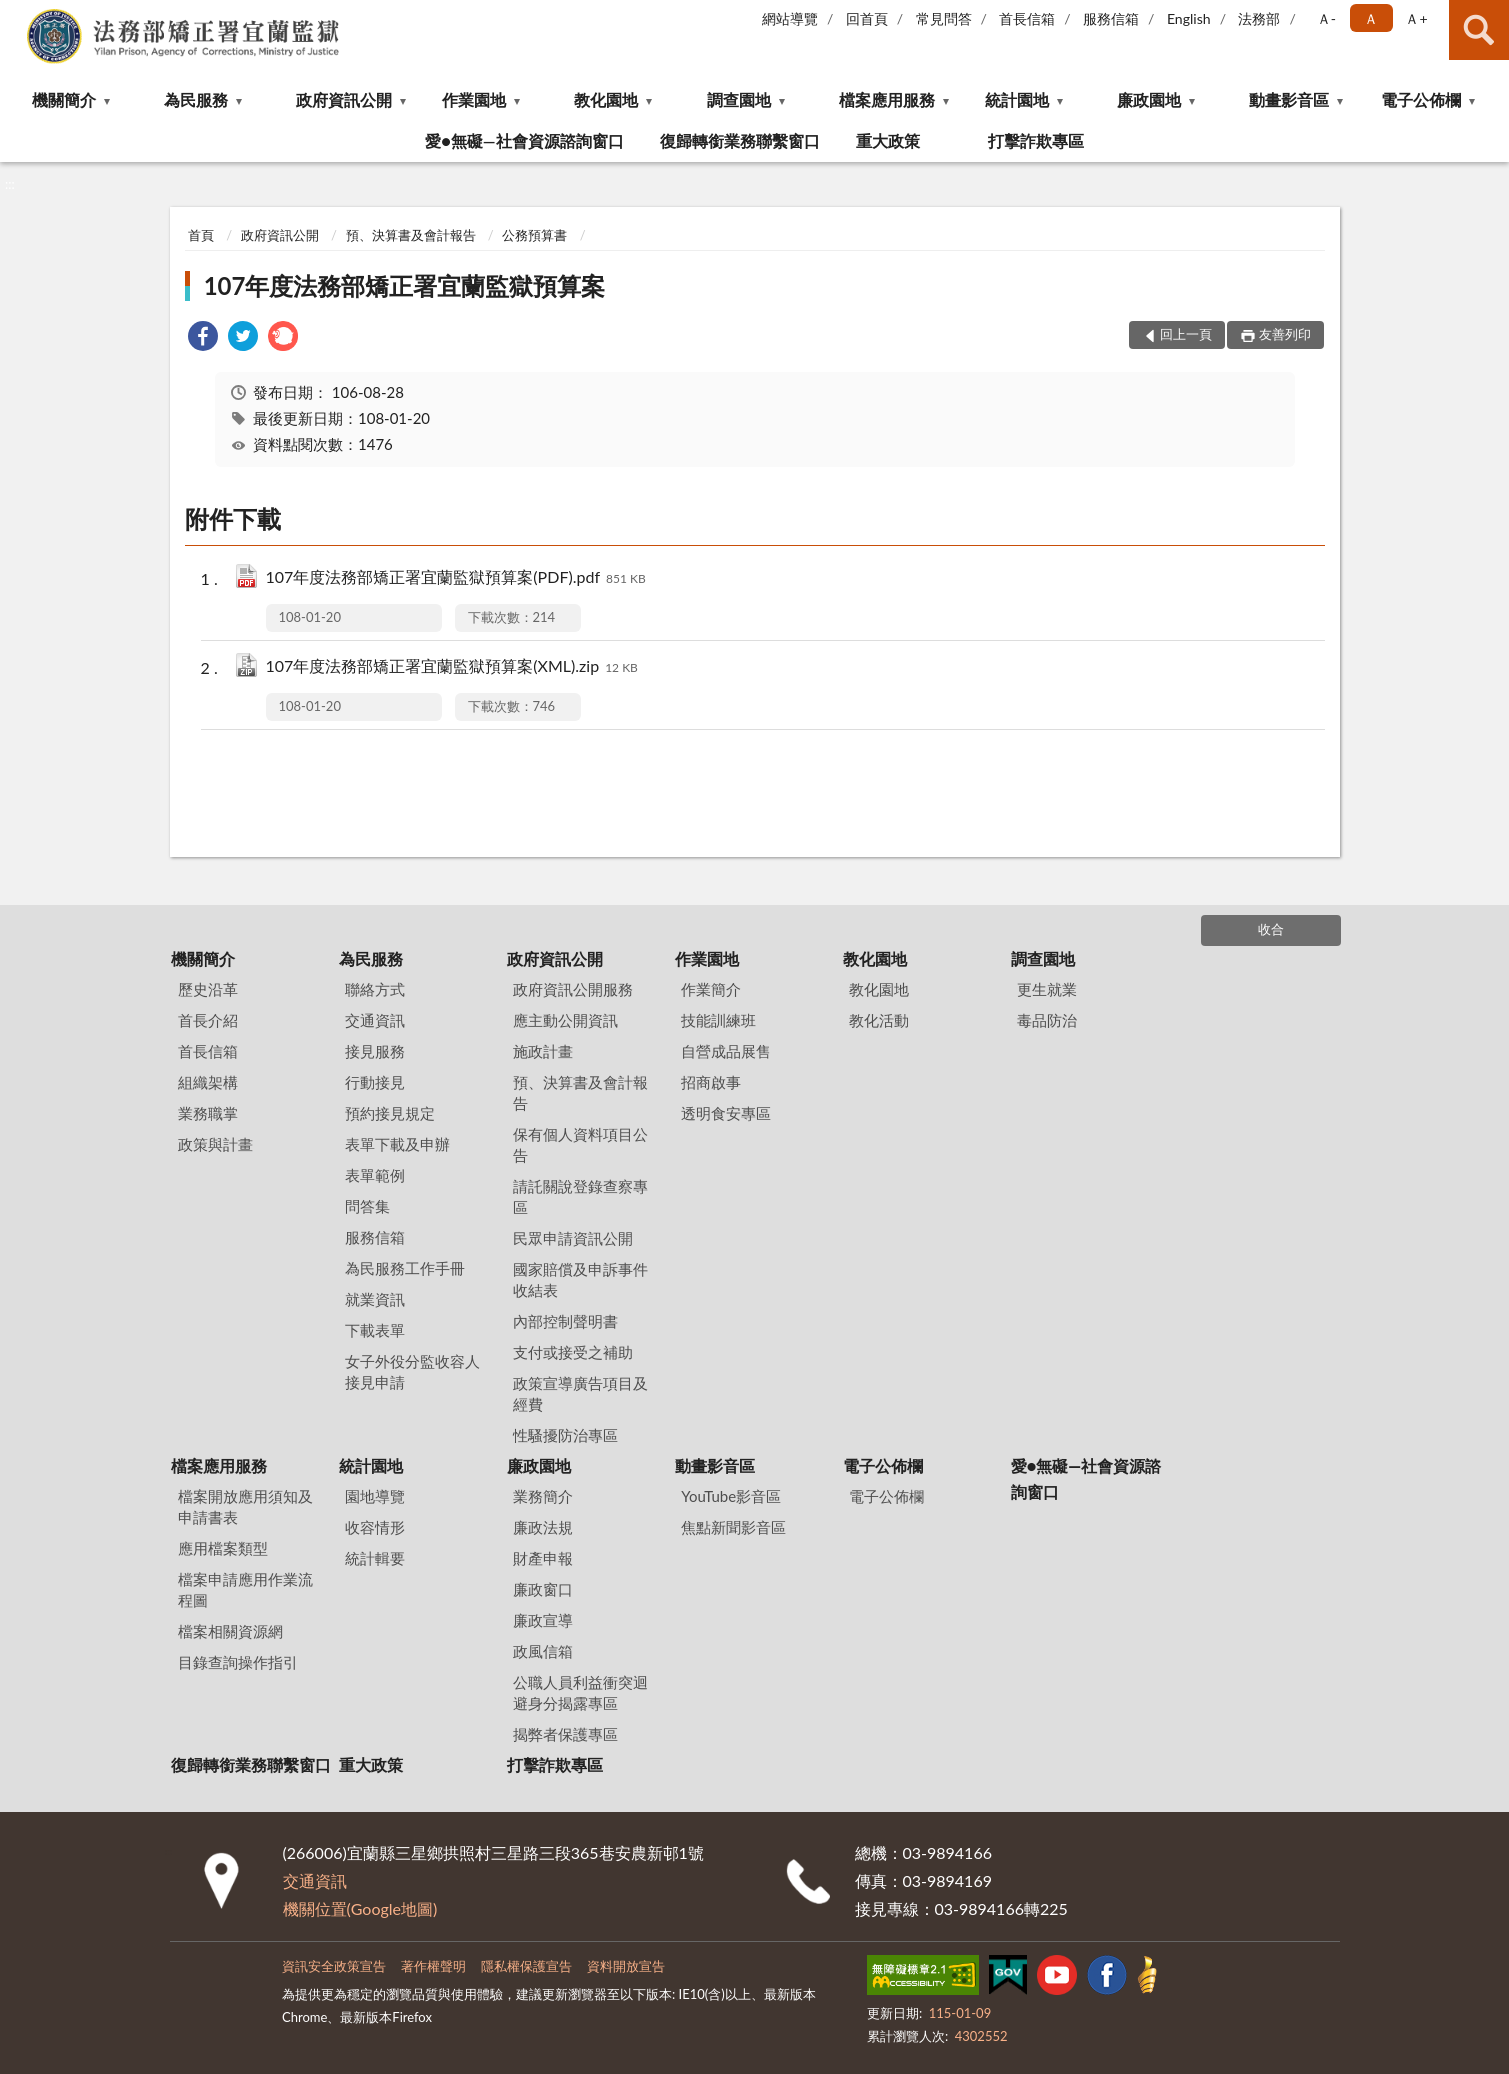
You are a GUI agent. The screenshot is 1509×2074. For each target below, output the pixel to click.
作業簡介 (711, 989)
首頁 (201, 235)
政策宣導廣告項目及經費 (580, 1393)
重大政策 (888, 140)
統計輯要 (375, 1558)
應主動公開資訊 (565, 1020)
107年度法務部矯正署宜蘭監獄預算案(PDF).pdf (456, 578)
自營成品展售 (726, 1051)
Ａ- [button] (1326, 18)
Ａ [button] (1371, 18)
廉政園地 (1149, 99)
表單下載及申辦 (397, 1144)
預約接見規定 (390, 1113)
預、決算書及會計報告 (411, 235)
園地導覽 (375, 1496)
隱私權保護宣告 (526, 1966)
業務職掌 (208, 1113)
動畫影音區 (1289, 99)
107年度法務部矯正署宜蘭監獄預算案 (405, 285)
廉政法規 (543, 1527)
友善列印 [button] (1285, 334)
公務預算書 (534, 235)
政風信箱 (543, 1651)
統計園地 (1017, 99)
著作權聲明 (433, 1966)
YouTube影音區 (731, 1496)
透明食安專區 (726, 1113)
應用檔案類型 (223, 1548)
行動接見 (375, 1082)
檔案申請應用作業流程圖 (245, 1589)
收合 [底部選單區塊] (1271, 929)
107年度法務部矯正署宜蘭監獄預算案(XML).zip (452, 667)
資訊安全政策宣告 (334, 1966)
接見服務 (375, 1051)
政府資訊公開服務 (573, 989)
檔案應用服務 (887, 99)
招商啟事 (711, 1082)
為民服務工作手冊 (405, 1268)
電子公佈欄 (1421, 99)
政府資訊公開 (344, 99)
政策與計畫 (215, 1144)
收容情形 (375, 1527)
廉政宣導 (543, 1620)
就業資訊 (375, 1299)
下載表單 (375, 1330)
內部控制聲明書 (565, 1321)
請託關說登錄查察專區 (580, 1196)
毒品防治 (1047, 1020)
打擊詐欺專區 (1036, 140)
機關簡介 (64, 99)
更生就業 (1047, 989)
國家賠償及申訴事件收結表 (580, 1279)
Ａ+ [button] (1416, 18)
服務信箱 (1111, 18)
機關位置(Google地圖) (360, 1908)
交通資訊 (375, 1020)
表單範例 (375, 1175)
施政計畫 (543, 1051)
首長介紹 (208, 1020)
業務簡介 (543, 1496)
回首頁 (867, 18)
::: (16, 15)
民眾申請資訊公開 (573, 1238)
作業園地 (474, 99)
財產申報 (543, 1558)
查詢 (1479, 30)
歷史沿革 (208, 989)
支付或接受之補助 (573, 1352)
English (1189, 18)
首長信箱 (1027, 18)
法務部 (1259, 18)
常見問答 (944, 18)
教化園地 (606, 99)
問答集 (367, 1206)
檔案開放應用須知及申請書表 (245, 1506)
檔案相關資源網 (230, 1631)
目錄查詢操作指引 (238, 1662)
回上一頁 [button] (1186, 334)
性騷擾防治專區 (565, 1435)
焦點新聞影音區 (733, 1527)
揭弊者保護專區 (565, 1734)
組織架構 (208, 1082)
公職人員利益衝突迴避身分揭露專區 (580, 1692)
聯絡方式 (375, 989)
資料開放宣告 (626, 1966)
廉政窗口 (543, 1589)
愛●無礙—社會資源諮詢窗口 (524, 140)
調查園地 (739, 99)
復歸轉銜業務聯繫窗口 (740, 140)
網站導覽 (790, 18)
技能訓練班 (718, 1020)
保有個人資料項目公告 (580, 1144)
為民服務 (196, 99)
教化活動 (879, 1020)
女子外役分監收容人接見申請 (412, 1371)
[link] (203, 338)
